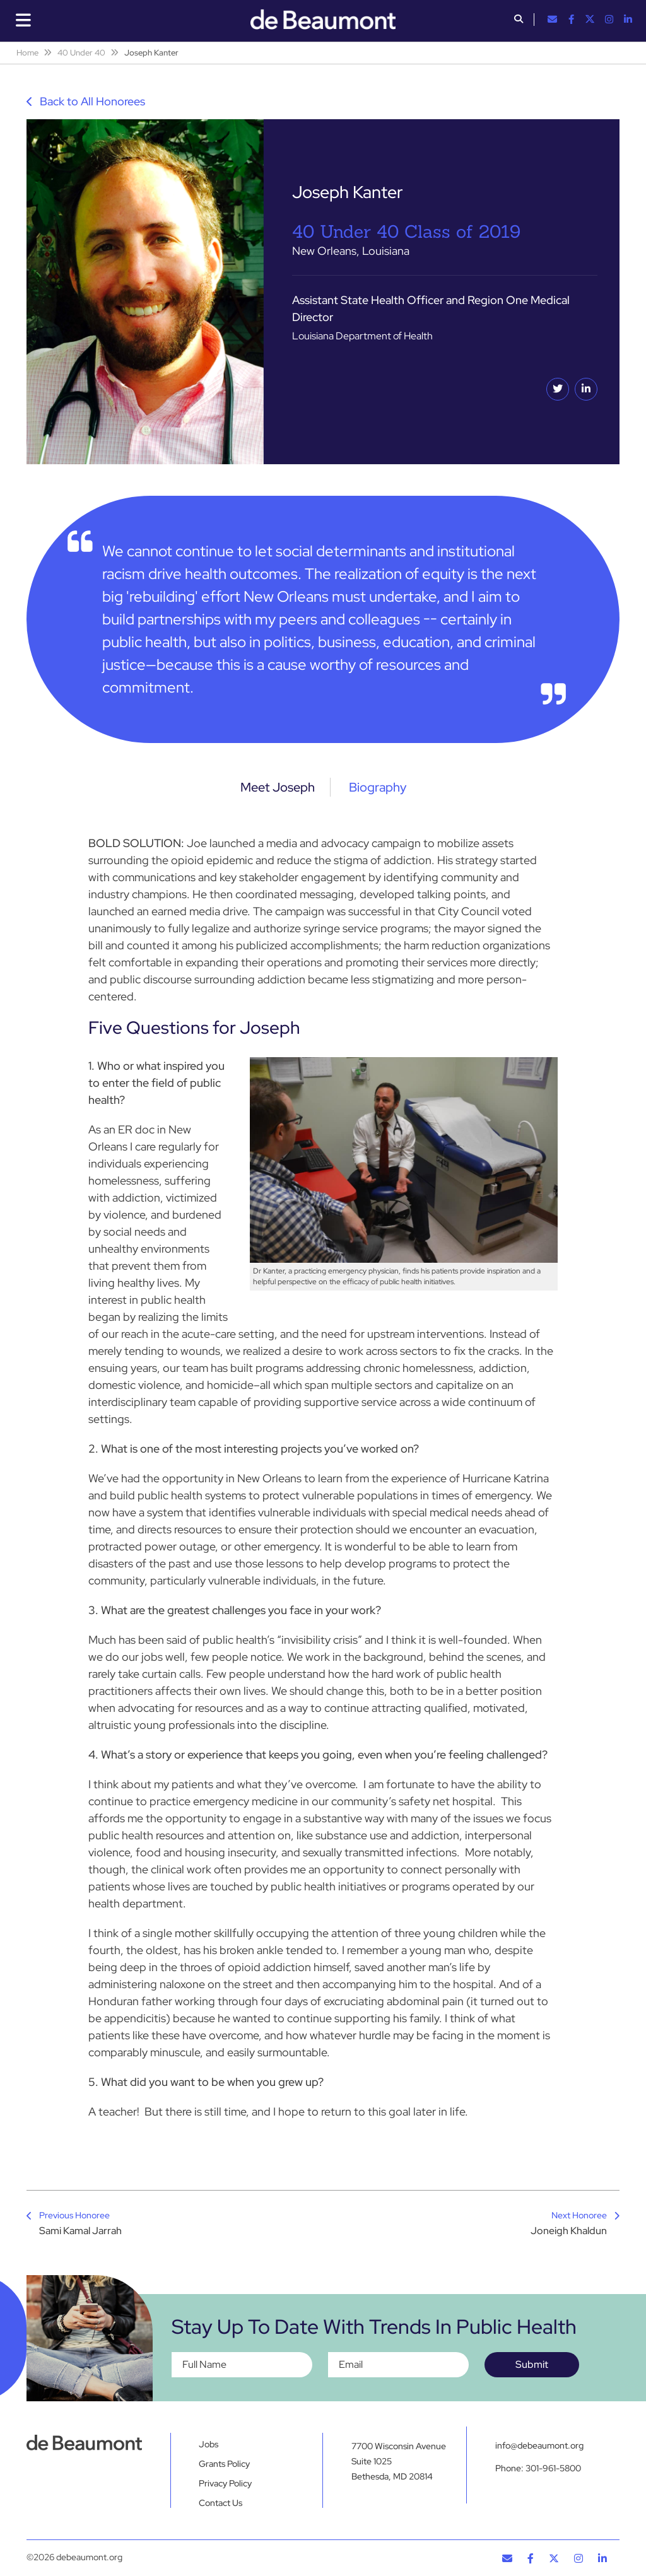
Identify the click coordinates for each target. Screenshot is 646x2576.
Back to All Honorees (85, 101)
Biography (377, 787)
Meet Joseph (277, 787)
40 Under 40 (81, 52)
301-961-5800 (553, 2468)
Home (27, 52)
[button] (518, 20)
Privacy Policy (225, 2483)
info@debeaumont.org (539, 2445)
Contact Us (220, 2503)
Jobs (208, 2444)
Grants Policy (224, 2463)
